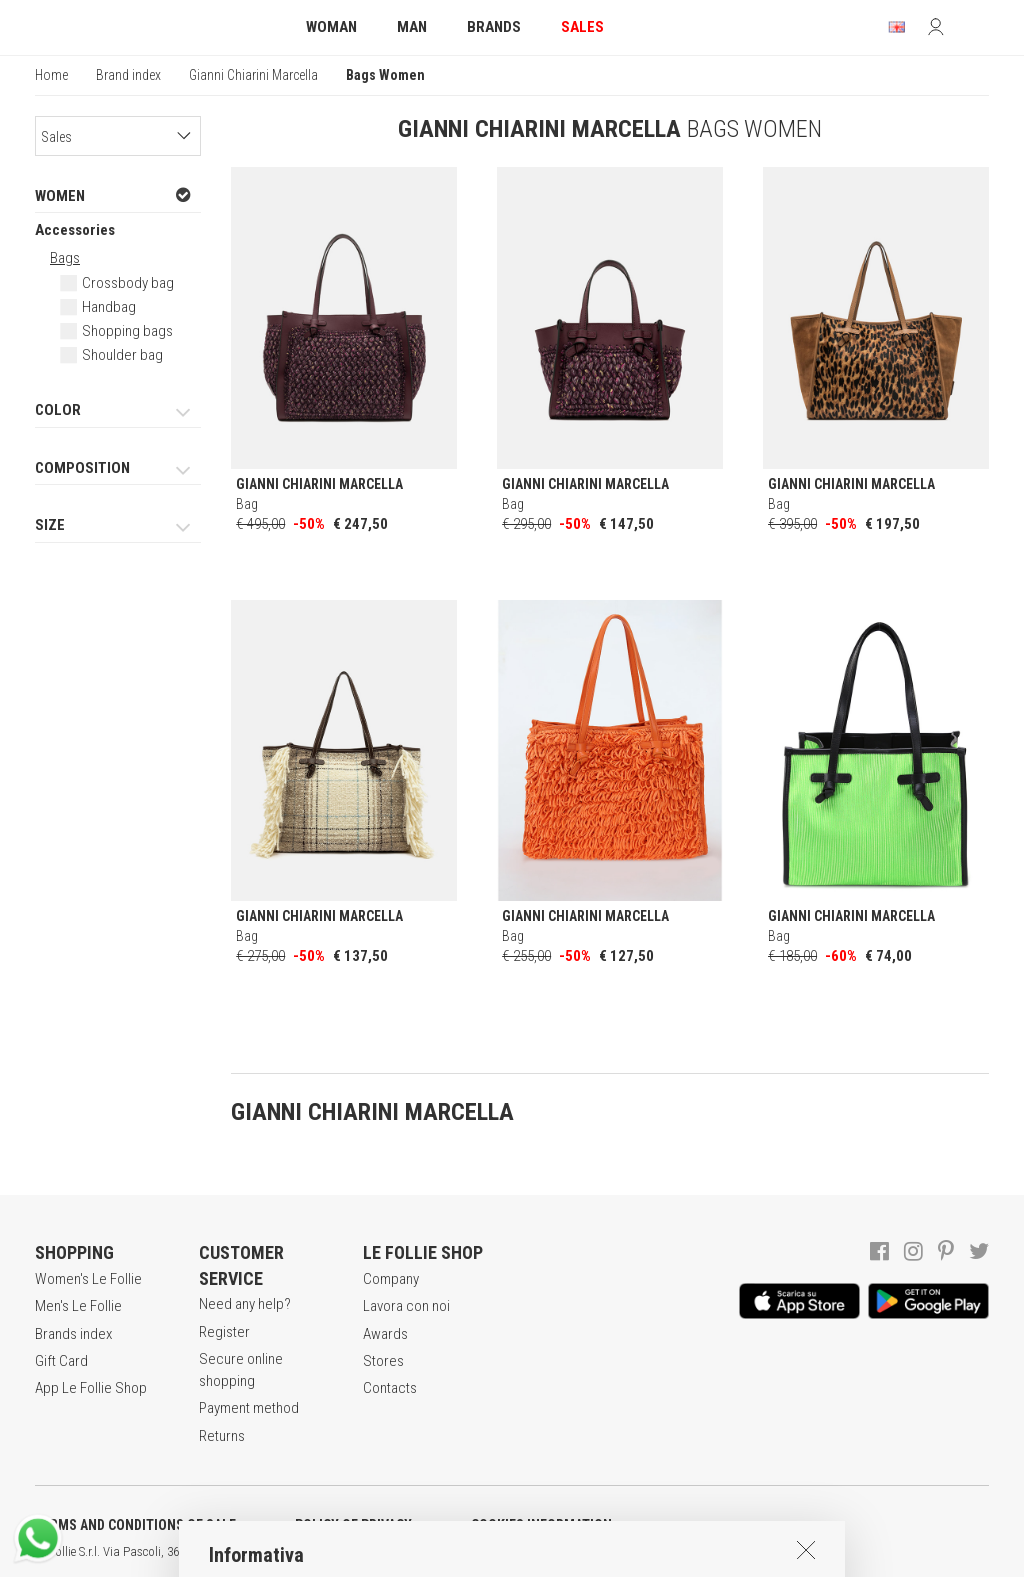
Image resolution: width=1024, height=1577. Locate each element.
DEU (735, 1552)
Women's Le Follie (88, 1279)
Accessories (75, 230)
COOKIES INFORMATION (541, 1525)
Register (224, 1332)
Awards (385, 1334)
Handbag (109, 307)
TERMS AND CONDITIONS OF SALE (135, 1525)
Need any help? (245, 1304)
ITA (686, 1552)
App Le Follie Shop (91, 1388)
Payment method (249, 1408)
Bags (65, 258)
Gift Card (61, 1361)
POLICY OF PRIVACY (353, 1525)
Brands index (73, 1334)
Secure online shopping (241, 1369)
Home (51, 75)
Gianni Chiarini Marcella (253, 75)
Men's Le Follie (78, 1306)
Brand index (128, 75)
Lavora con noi (406, 1306)
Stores (383, 1361)
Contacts (390, 1388)
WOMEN (113, 195)
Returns (222, 1436)
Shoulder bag (122, 355)
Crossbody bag (128, 283)
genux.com (641, 1552)
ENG (710, 1552)
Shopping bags (127, 331)
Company (391, 1279)
